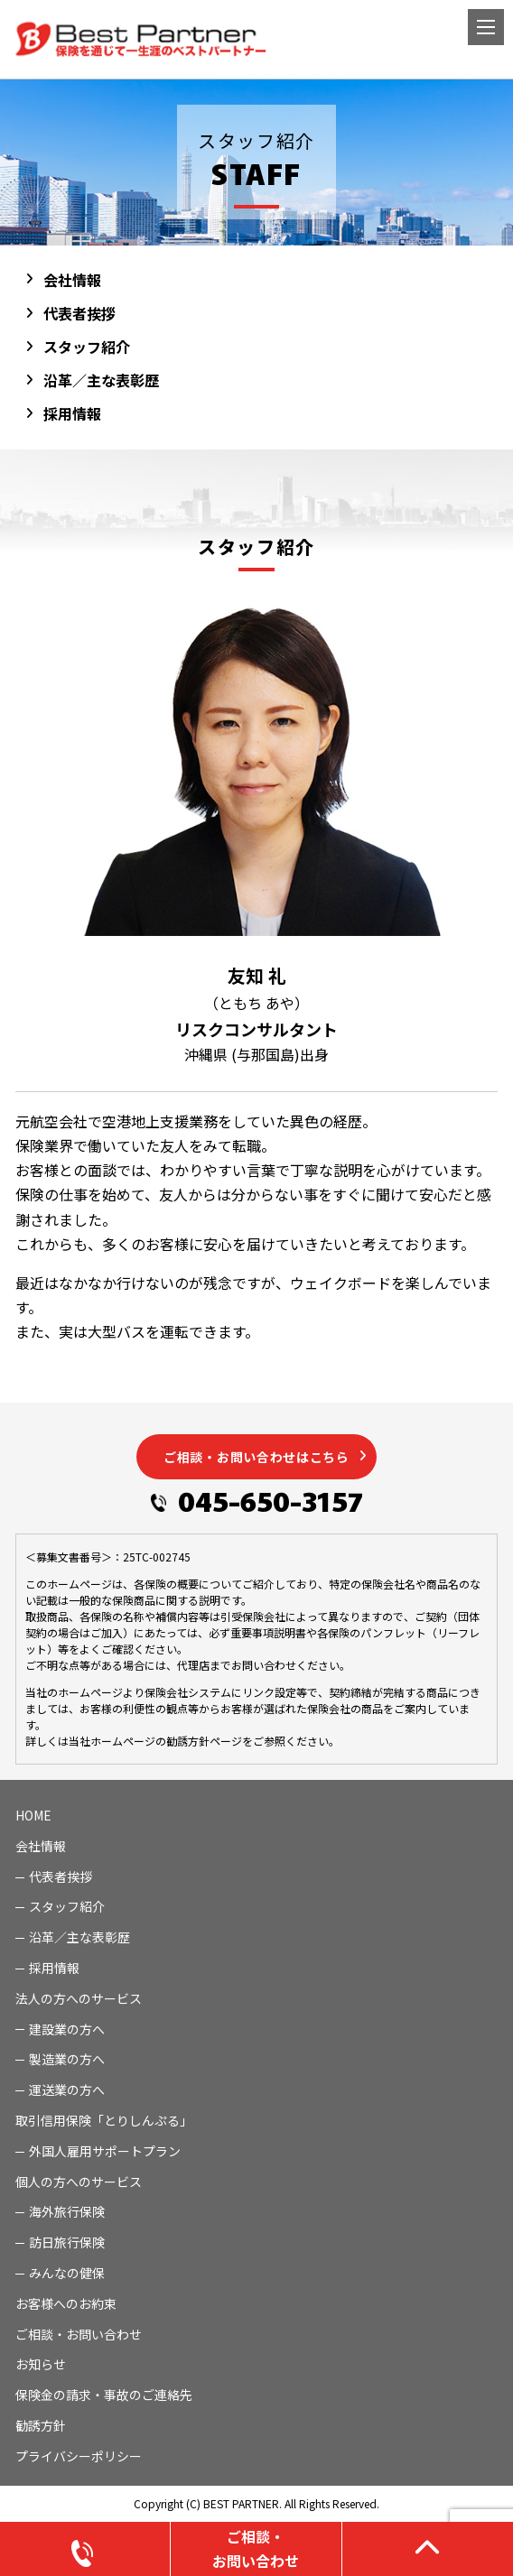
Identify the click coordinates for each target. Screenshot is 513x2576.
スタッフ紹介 (86, 346)
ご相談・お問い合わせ (78, 2334)
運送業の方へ (67, 2089)
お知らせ (40, 2364)
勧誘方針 (40, 2425)
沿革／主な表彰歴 (101, 380)
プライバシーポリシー (78, 2456)
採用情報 (72, 413)
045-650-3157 (270, 1500)
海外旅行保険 (67, 2211)
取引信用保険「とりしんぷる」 (103, 2120)
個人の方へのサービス (78, 2182)
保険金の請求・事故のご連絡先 (103, 2395)
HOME (33, 1815)
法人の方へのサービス (78, 1998)
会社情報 (72, 280)
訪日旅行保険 (67, 2242)
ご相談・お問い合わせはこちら (256, 1457)
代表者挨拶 (79, 313)
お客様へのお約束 (66, 2303)
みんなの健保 (67, 2273)
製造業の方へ (67, 2059)
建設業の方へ (67, 2029)
